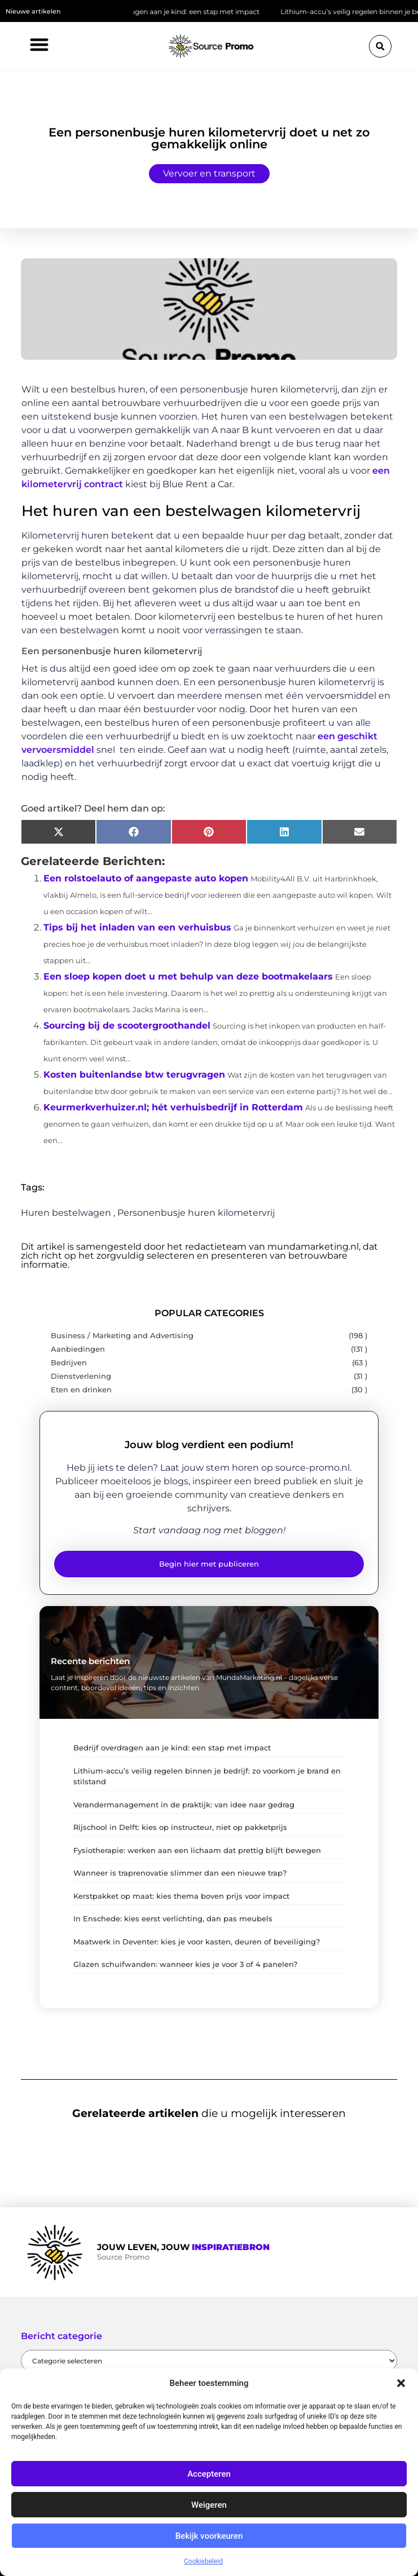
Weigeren (209, 2505)
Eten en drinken (81, 1390)
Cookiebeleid (203, 2561)
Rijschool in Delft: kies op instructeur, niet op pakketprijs (180, 1827)
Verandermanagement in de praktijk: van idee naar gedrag (183, 1804)
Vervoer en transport (209, 173)
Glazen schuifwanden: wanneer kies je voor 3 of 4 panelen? (185, 1964)
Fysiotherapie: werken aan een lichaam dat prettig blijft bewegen (197, 1850)
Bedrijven (69, 1362)
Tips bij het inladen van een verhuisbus (137, 927)
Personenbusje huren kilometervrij (196, 1212)
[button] (401, 2383)
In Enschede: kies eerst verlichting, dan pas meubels (172, 1918)
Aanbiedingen (78, 1349)
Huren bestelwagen (66, 1212)
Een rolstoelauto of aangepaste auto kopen (145, 878)
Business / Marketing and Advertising (122, 1335)
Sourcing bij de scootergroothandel (126, 1025)
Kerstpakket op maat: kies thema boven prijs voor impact (181, 1895)
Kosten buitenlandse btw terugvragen (134, 1074)
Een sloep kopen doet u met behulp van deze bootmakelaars (188, 976)
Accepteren (209, 2474)
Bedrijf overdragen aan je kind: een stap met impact (179, 11)
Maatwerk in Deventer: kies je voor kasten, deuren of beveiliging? (196, 1941)
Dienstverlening (81, 1376)
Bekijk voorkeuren (209, 2536)
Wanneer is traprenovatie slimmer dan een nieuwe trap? (180, 1872)
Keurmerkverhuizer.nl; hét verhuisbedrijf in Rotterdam (173, 1107)
